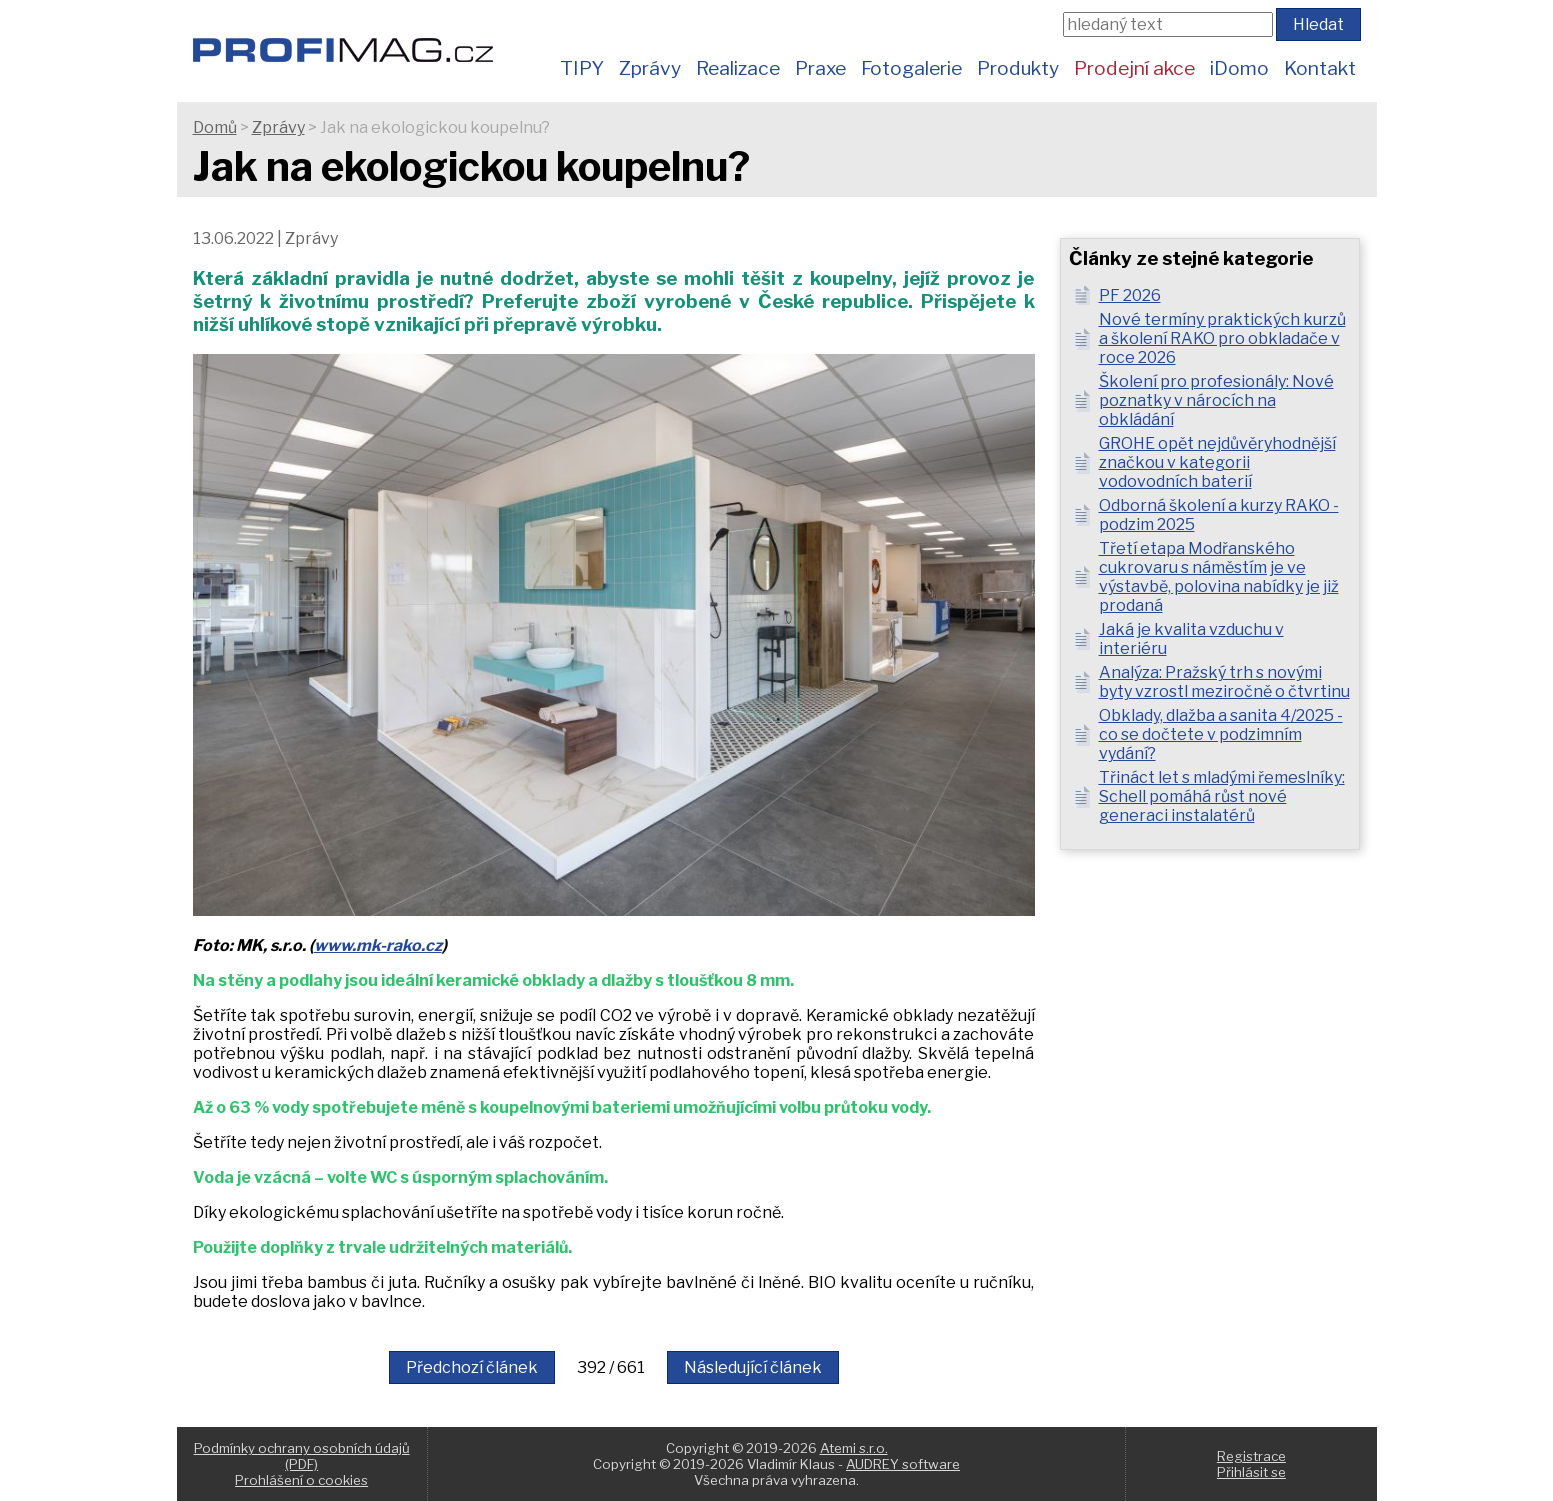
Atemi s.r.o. (854, 1448)
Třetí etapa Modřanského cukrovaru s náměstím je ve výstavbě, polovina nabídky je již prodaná (1219, 577)
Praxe (820, 68)
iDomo (1239, 68)
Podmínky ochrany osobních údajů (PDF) (302, 1456)
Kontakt (1320, 68)
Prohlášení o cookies (301, 1480)
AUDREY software (903, 1464)
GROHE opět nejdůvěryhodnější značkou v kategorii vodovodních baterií (1217, 462)
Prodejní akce (1134, 68)
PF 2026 (1130, 295)
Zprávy (650, 68)
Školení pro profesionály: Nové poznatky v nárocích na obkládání (1216, 400)
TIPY (582, 68)
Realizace (738, 68)
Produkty (1018, 68)
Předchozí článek (472, 1367)
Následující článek (753, 1367)
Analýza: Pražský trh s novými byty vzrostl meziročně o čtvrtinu (1224, 682)
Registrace (1251, 1456)
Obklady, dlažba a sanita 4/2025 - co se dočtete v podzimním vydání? (1221, 734)
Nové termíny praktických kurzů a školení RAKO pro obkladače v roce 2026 (1222, 338)
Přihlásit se (1251, 1472)
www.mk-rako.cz (378, 945)
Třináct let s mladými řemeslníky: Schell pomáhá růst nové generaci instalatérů (1222, 796)
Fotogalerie (911, 68)
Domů (215, 127)
